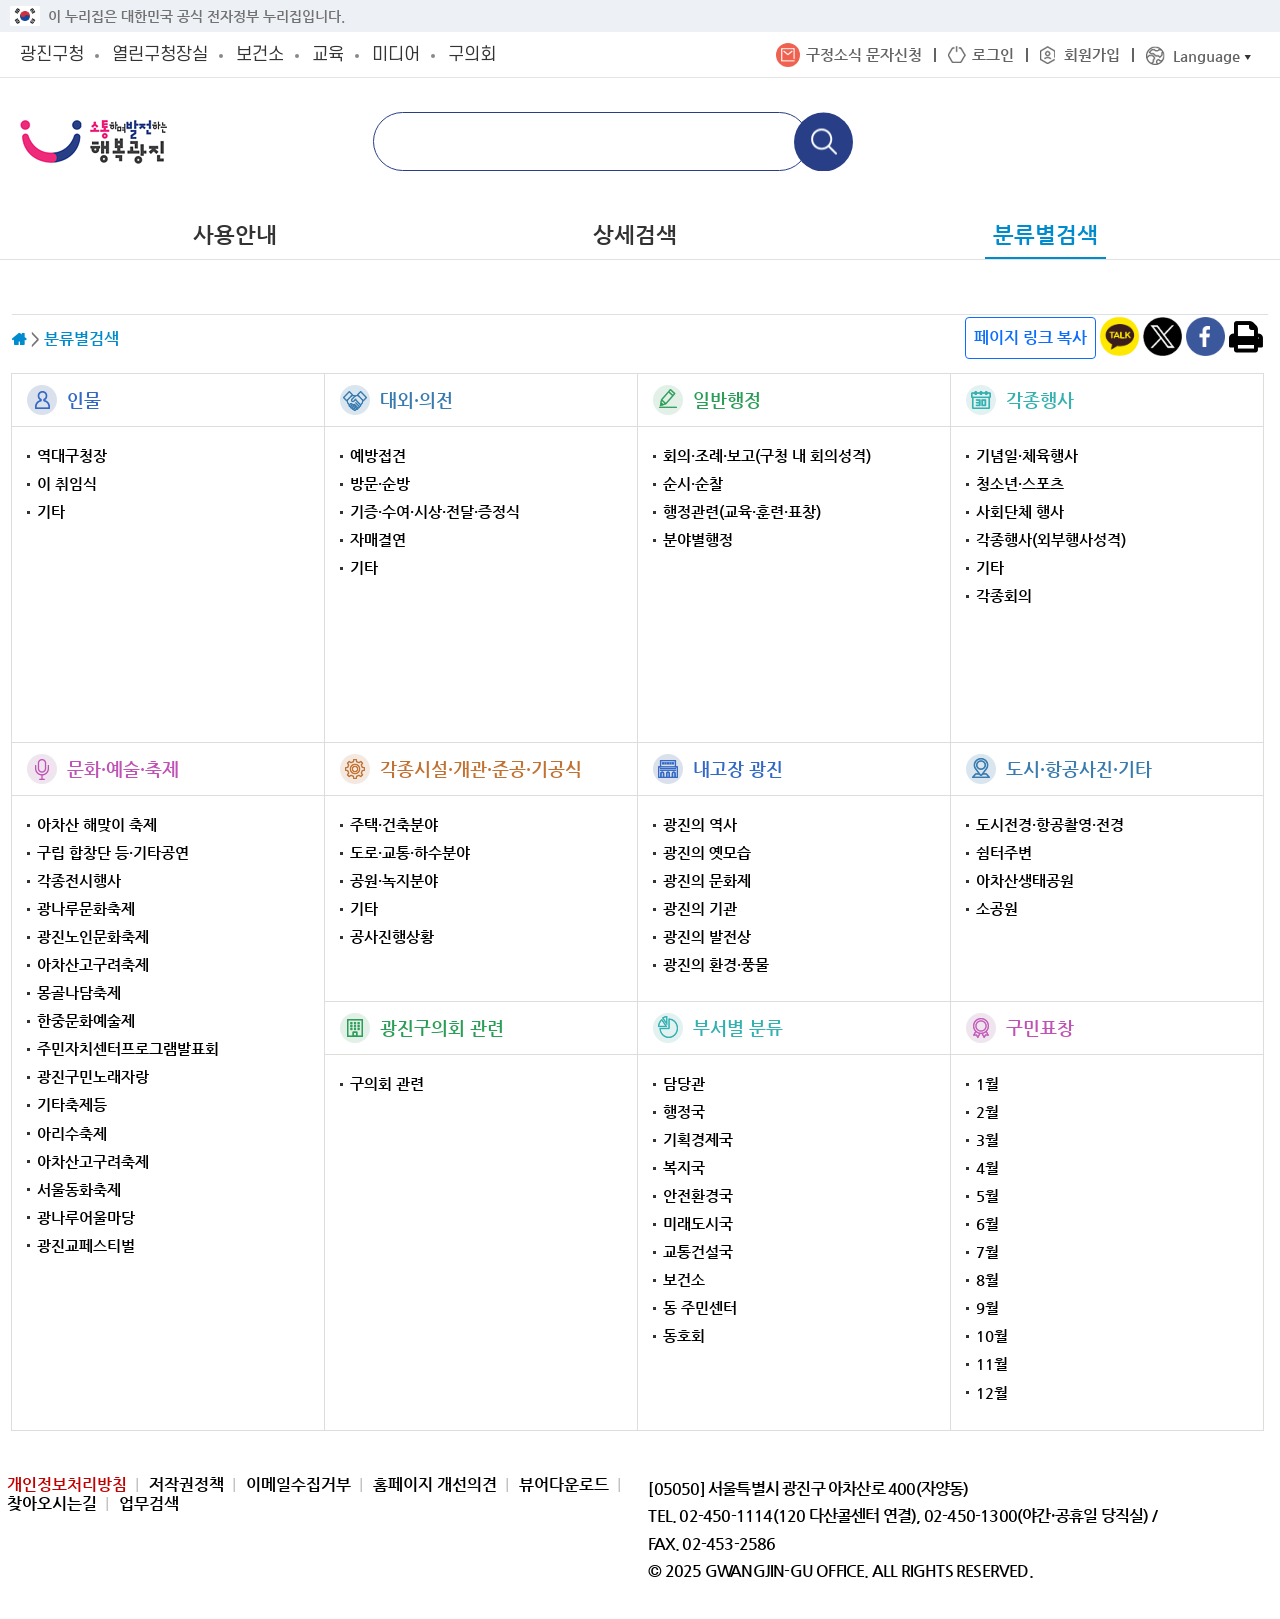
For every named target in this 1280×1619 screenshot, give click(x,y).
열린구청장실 (160, 54)
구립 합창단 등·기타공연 (113, 852)
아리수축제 (72, 1133)
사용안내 (235, 234)
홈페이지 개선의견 (435, 1485)
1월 (987, 1083)
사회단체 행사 (1020, 511)
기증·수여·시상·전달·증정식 (435, 511)
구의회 (472, 54)
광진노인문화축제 (93, 936)
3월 (987, 1139)
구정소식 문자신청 (864, 54)
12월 (992, 1392)
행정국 (684, 1111)
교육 (328, 54)
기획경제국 (698, 1139)
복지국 (684, 1167)
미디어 (396, 54)
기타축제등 (72, 1104)
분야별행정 (698, 539)
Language (1206, 55)
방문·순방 (380, 483)
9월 (987, 1307)
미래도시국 (698, 1223)
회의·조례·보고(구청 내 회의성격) (767, 455)
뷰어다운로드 (564, 1485)
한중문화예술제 (86, 1020)
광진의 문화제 (707, 880)
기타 (51, 511)
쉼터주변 (1004, 852)
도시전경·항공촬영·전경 (1050, 824)
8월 (987, 1279)
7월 (987, 1251)
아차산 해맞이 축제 (97, 824)
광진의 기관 (700, 908)
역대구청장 (72, 455)
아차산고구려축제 (93, 964)
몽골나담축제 (79, 992)
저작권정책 (186, 1485)
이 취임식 (67, 483)
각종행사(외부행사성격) (1051, 539)
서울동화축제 (79, 1189)
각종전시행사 (79, 880)
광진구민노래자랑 (93, 1076)
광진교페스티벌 (86, 1245)
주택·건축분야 (394, 824)
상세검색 (635, 234)
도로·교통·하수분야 (410, 852)
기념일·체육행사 (1027, 455)
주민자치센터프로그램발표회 (128, 1048)
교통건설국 (698, 1251)
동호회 (684, 1335)
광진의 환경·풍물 (716, 964)
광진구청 (52, 54)
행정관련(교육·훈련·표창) (742, 511)
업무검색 (149, 1504)
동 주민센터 (700, 1307)
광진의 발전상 (707, 936)
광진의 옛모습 (707, 852)
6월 (987, 1223)
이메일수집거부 (298, 1485)
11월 (992, 1363)
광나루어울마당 (86, 1217)
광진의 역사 (700, 824)
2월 (987, 1111)
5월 (987, 1195)
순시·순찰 (693, 483)
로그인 (993, 54)
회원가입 (1092, 54)
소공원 (997, 908)
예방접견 (378, 455)
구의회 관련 (387, 1083)
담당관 (684, 1083)
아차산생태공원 (1025, 880)
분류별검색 (1045, 234)
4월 (987, 1167)
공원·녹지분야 (394, 880)
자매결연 (378, 539)
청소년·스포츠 (1020, 483)
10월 (992, 1335)
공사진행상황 (392, 936)
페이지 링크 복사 (1030, 337)
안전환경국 (698, 1195)
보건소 (260, 54)
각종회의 (1004, 595)
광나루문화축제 (86, 908)
